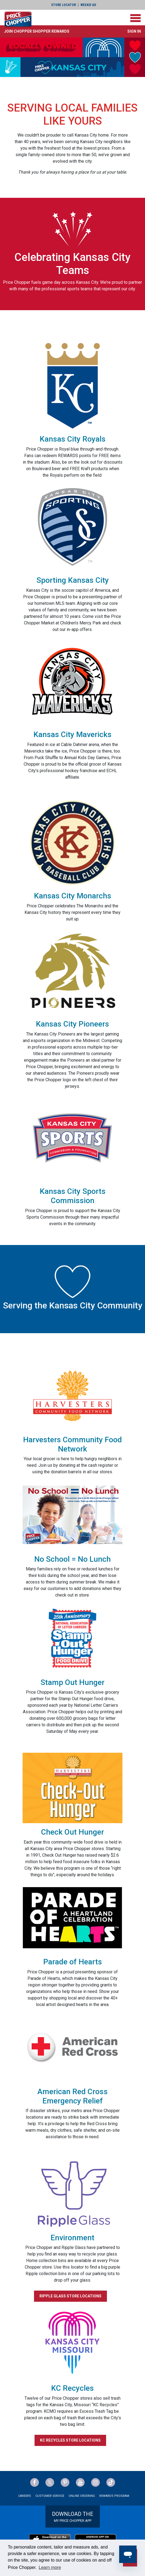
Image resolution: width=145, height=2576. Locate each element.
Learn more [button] (50, 2567)
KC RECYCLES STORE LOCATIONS (70, 2440)
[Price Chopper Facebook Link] (34, 2482)
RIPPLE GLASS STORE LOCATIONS (70, 2296)
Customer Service (49, 2496)
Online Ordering (82, 2496)
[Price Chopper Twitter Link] (49, 2482)
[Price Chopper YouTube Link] (80, 2482)
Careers (24, 2496)
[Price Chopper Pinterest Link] (65, 2482)
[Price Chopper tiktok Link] (110, 2482)
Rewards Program (114, 2496)
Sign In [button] (134, 31)
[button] (36, 31)
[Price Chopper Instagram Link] (95, 2482)
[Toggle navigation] (135, 18)
